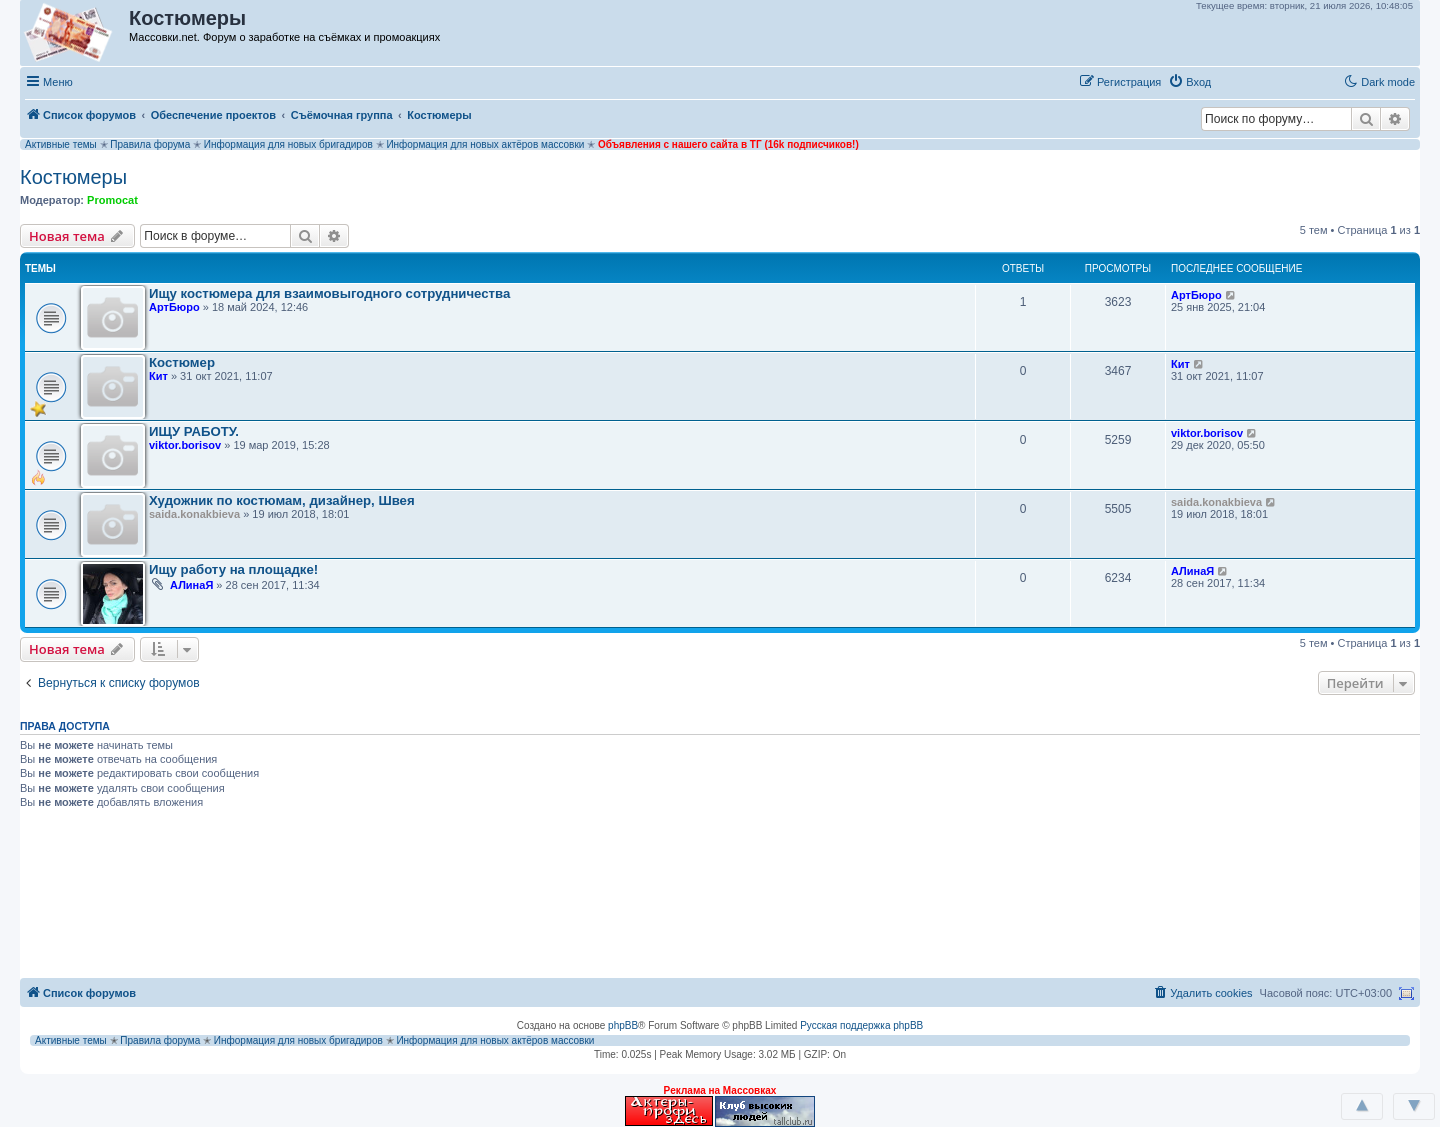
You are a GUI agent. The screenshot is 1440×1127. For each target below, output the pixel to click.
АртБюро (174, 307)
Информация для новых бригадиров (288, 144)
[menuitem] (1189, 82)
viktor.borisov (185, 445)
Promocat (112, 200)
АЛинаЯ (191, 585)
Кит (158, 376)
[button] (1239, 81)
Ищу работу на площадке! (233, 569)
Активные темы (61, 144)
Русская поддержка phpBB (861, 1025)
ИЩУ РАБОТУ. (194, 431)
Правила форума (150, 144)
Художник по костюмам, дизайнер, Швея (282, 500)
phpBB (623, 1025)
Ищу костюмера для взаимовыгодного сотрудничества (329, 293)
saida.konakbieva (194, 514)
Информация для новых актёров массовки (485, 144)
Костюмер (182, 362)
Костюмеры (73, 177)
